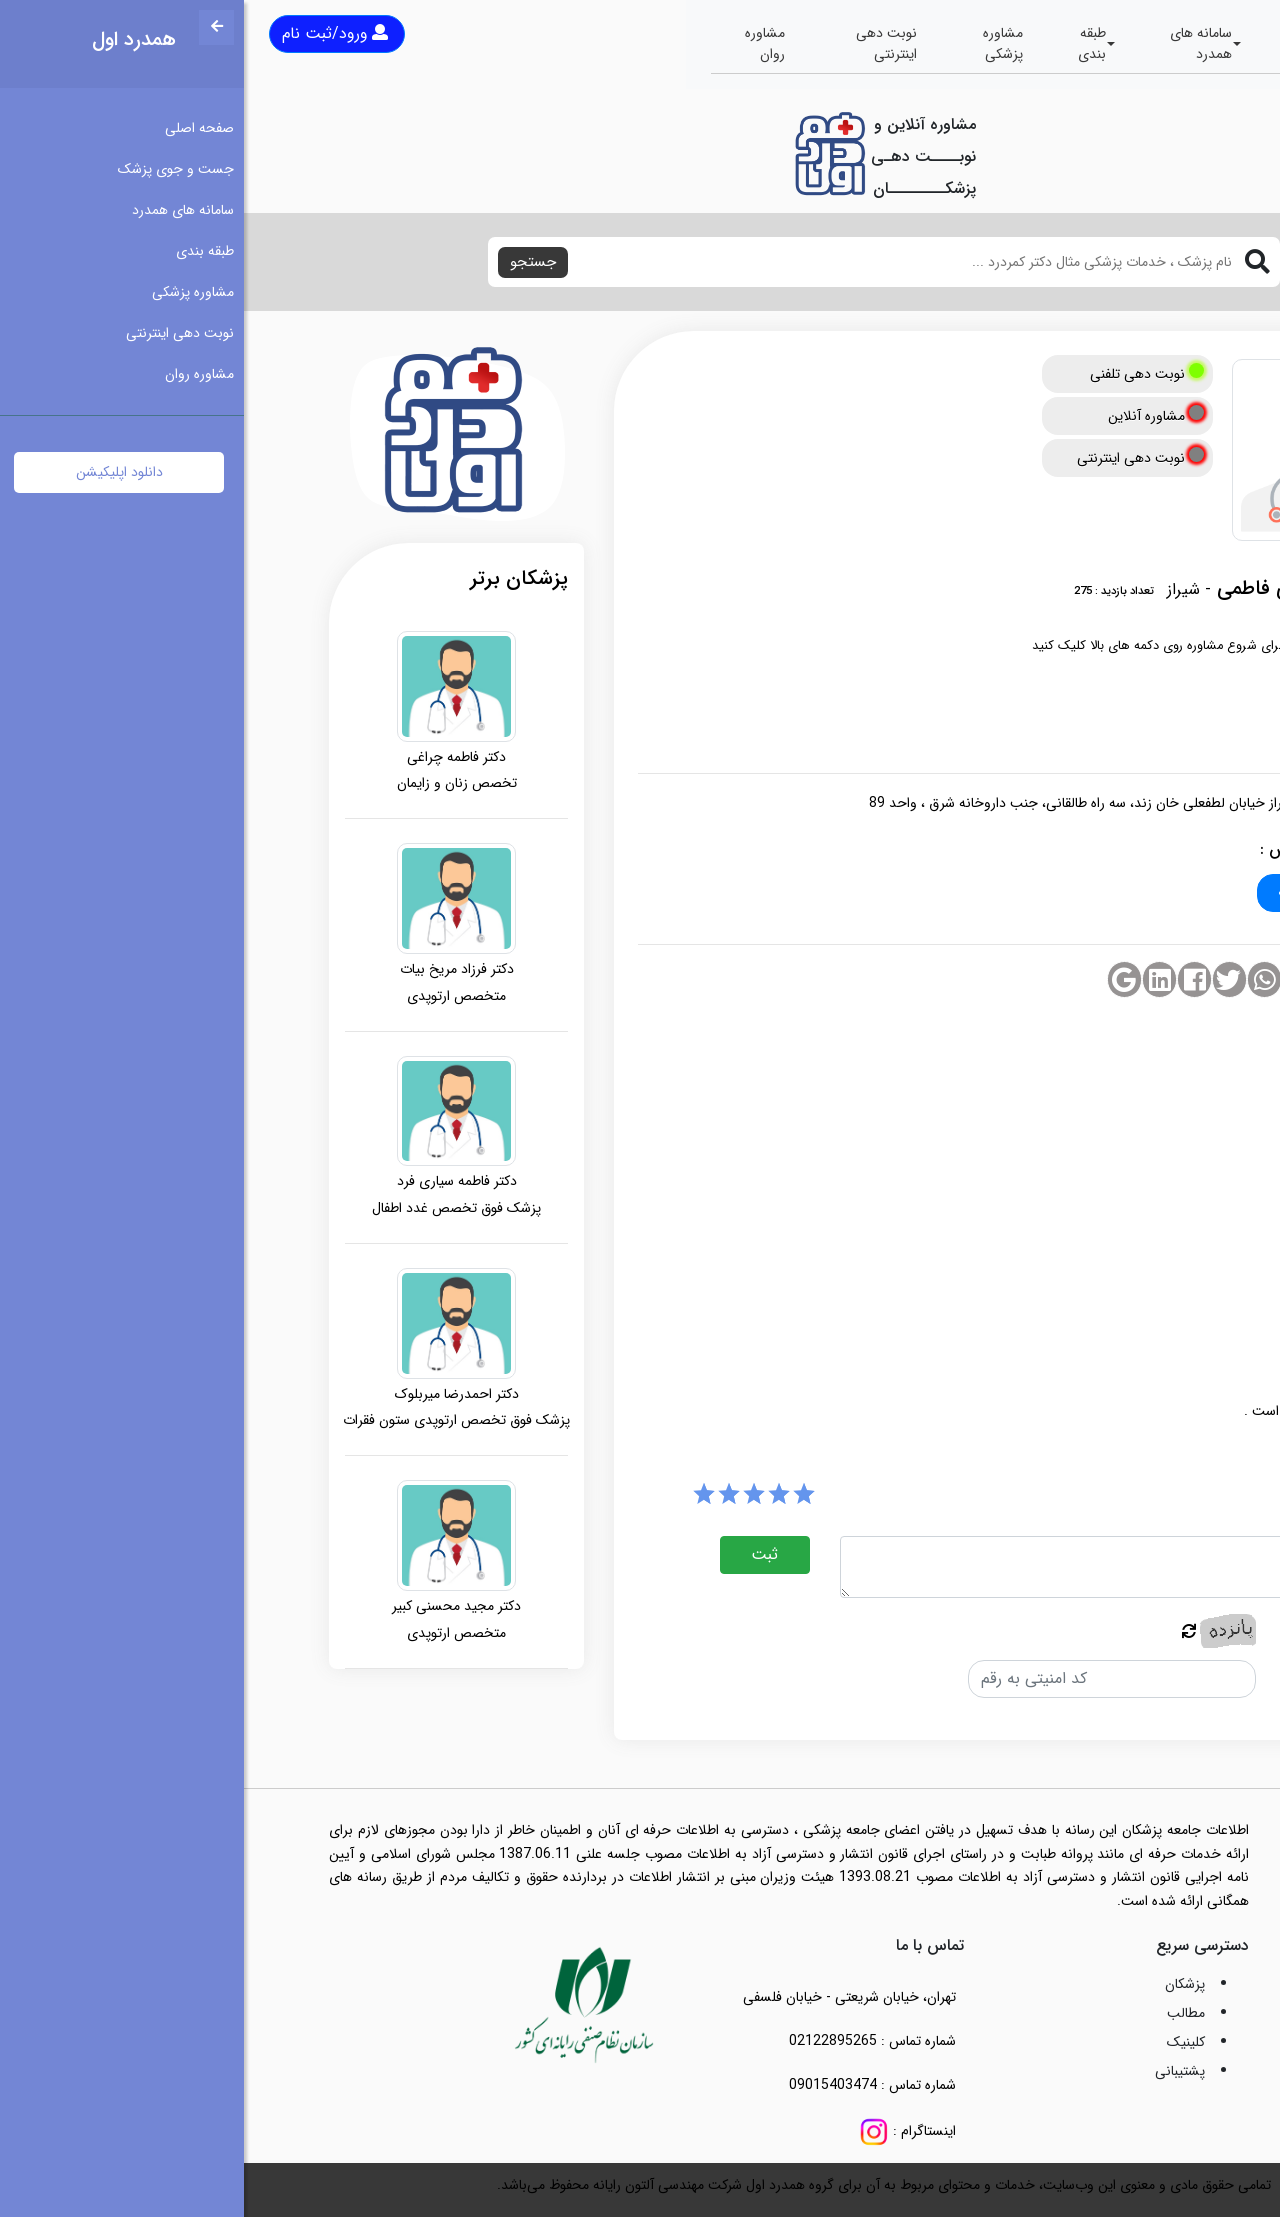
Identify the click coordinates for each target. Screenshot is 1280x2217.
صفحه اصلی (1203, 43)
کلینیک (942, 2042)
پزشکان (941, 1984)
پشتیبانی (936, 2071)
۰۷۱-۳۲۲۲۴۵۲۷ (1081, 892)
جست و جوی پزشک (1088, 43)
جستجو (289, 262)
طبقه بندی (848, 43)
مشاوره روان (521, 43)
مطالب (942, 2013)
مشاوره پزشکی (759, 43)
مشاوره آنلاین (912, 416)
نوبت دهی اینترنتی (642, 43)
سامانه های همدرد (957, 43)
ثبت (520, 1554)
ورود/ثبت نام (91, 33)
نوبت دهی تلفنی (903, 374)
